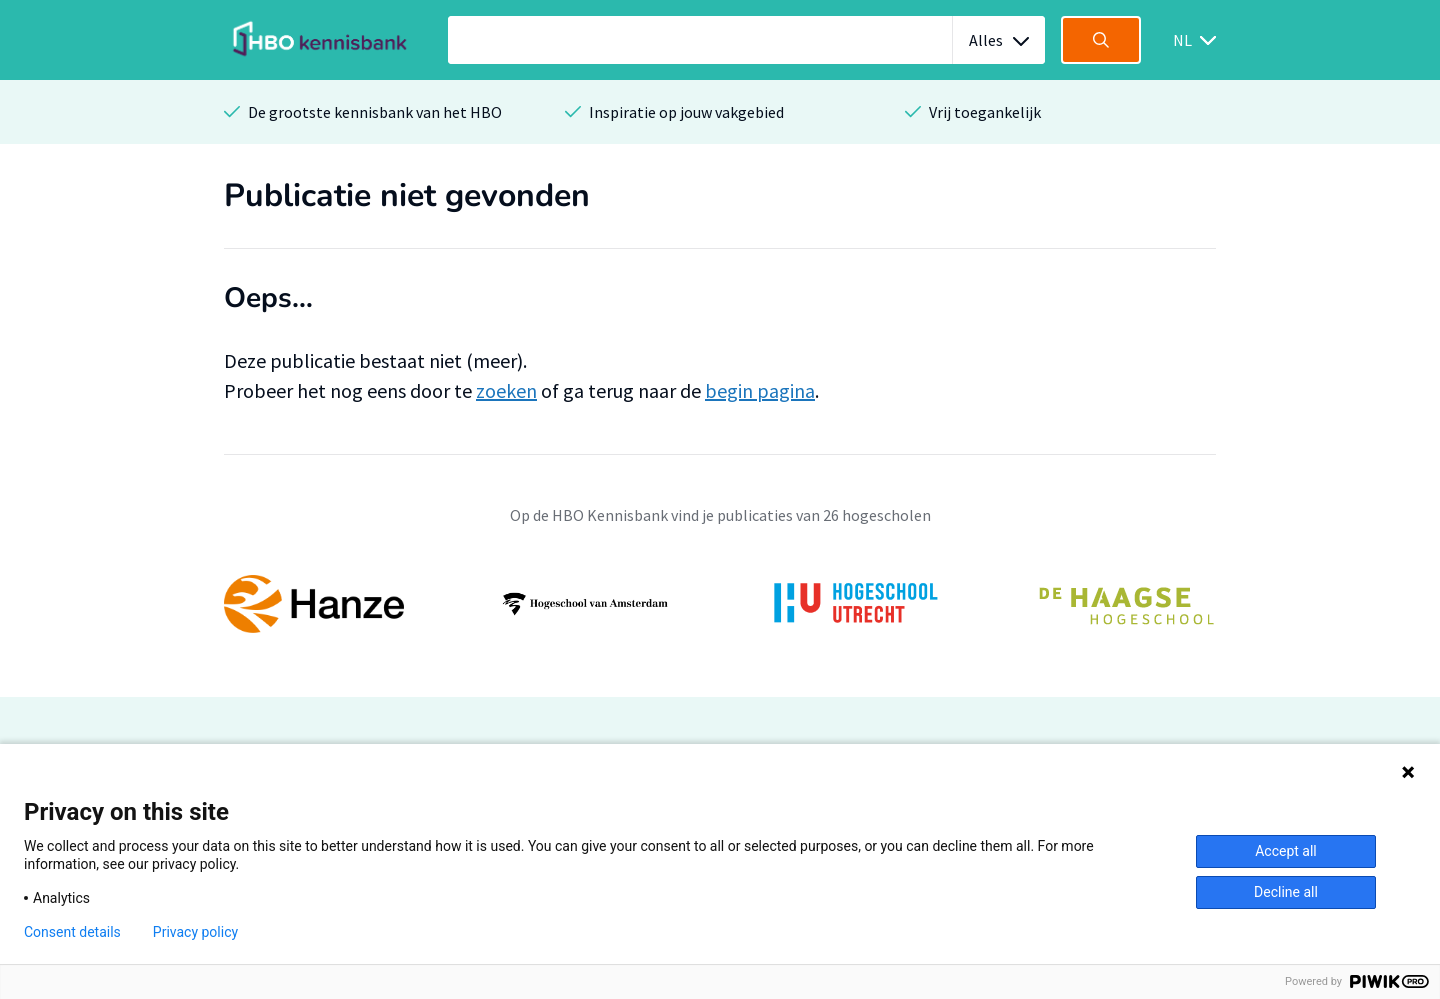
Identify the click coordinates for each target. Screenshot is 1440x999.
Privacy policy (195, 932)
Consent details (72, 932)
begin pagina (760, 390)
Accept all (1286, 851)
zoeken (506, 390)
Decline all (1286, 892)
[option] (720, 604)
